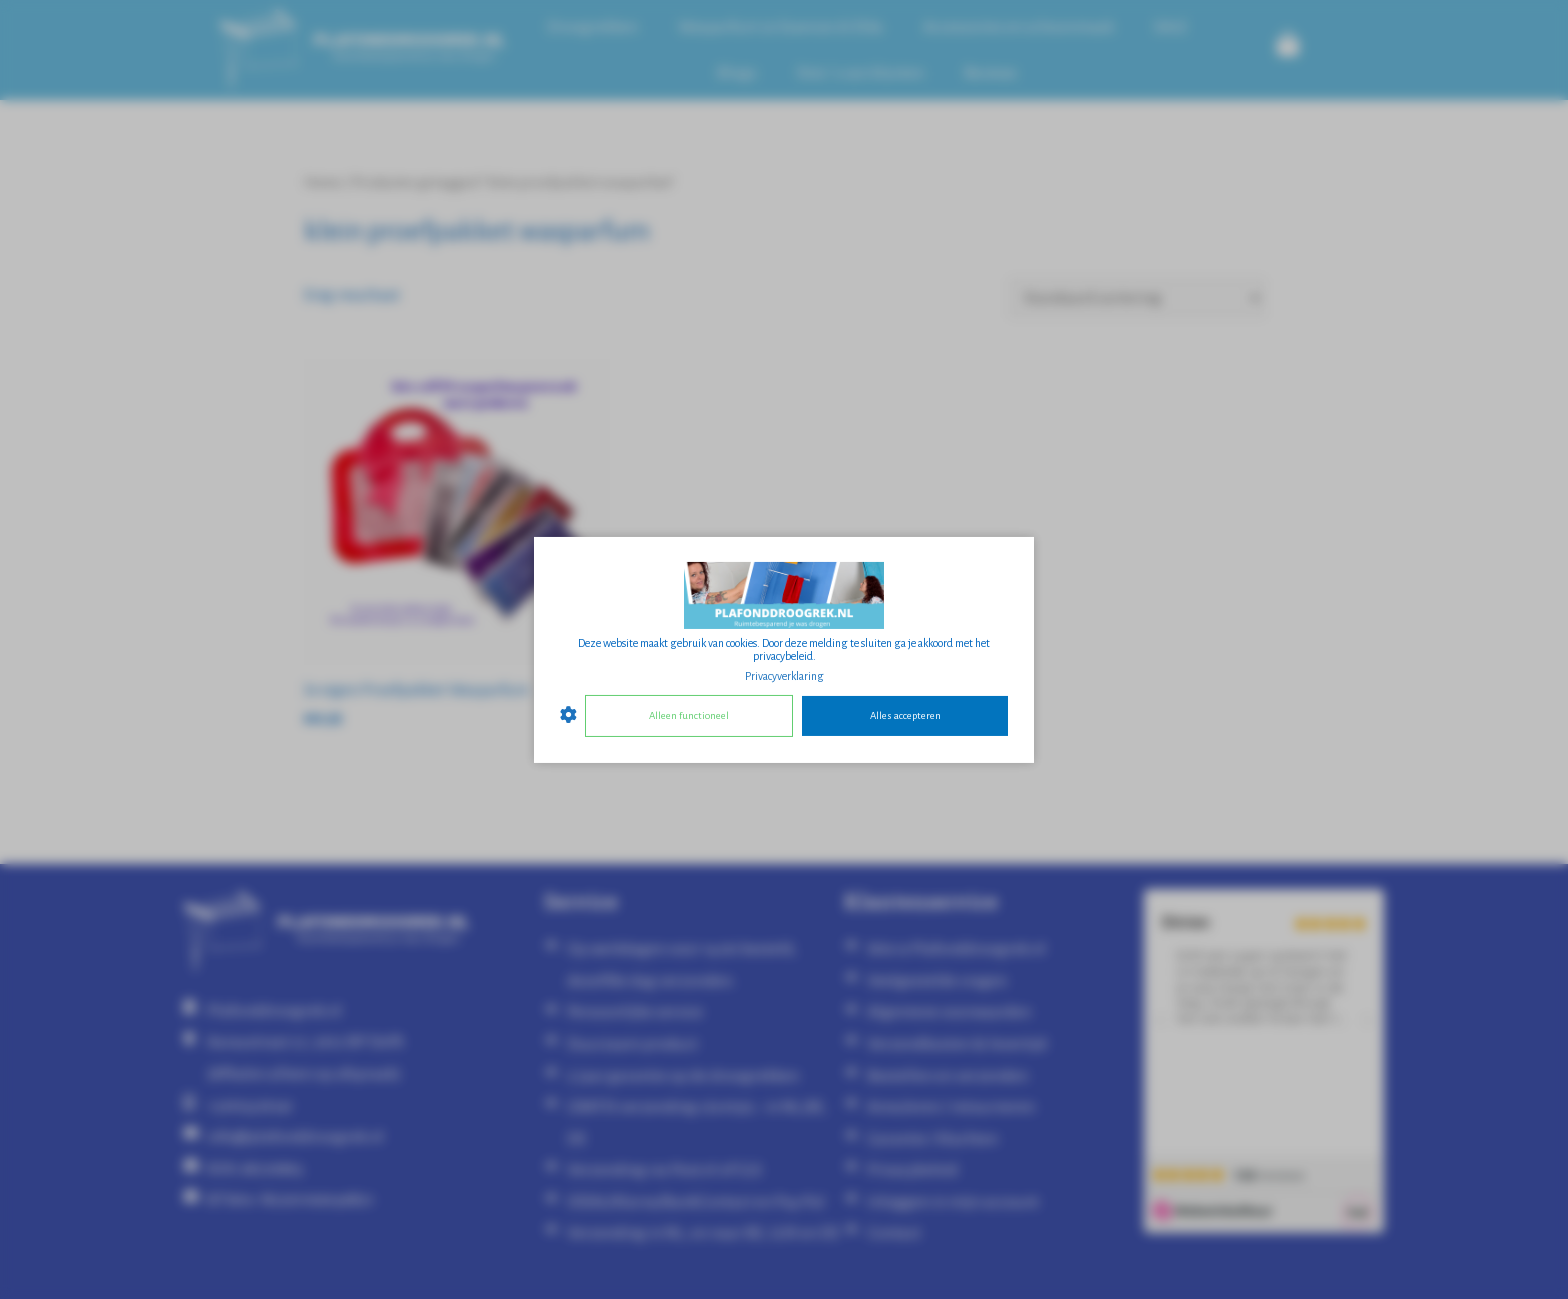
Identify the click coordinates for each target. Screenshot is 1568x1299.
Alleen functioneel (689, 715)
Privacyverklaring (784, 675)
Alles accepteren (905, 715)
